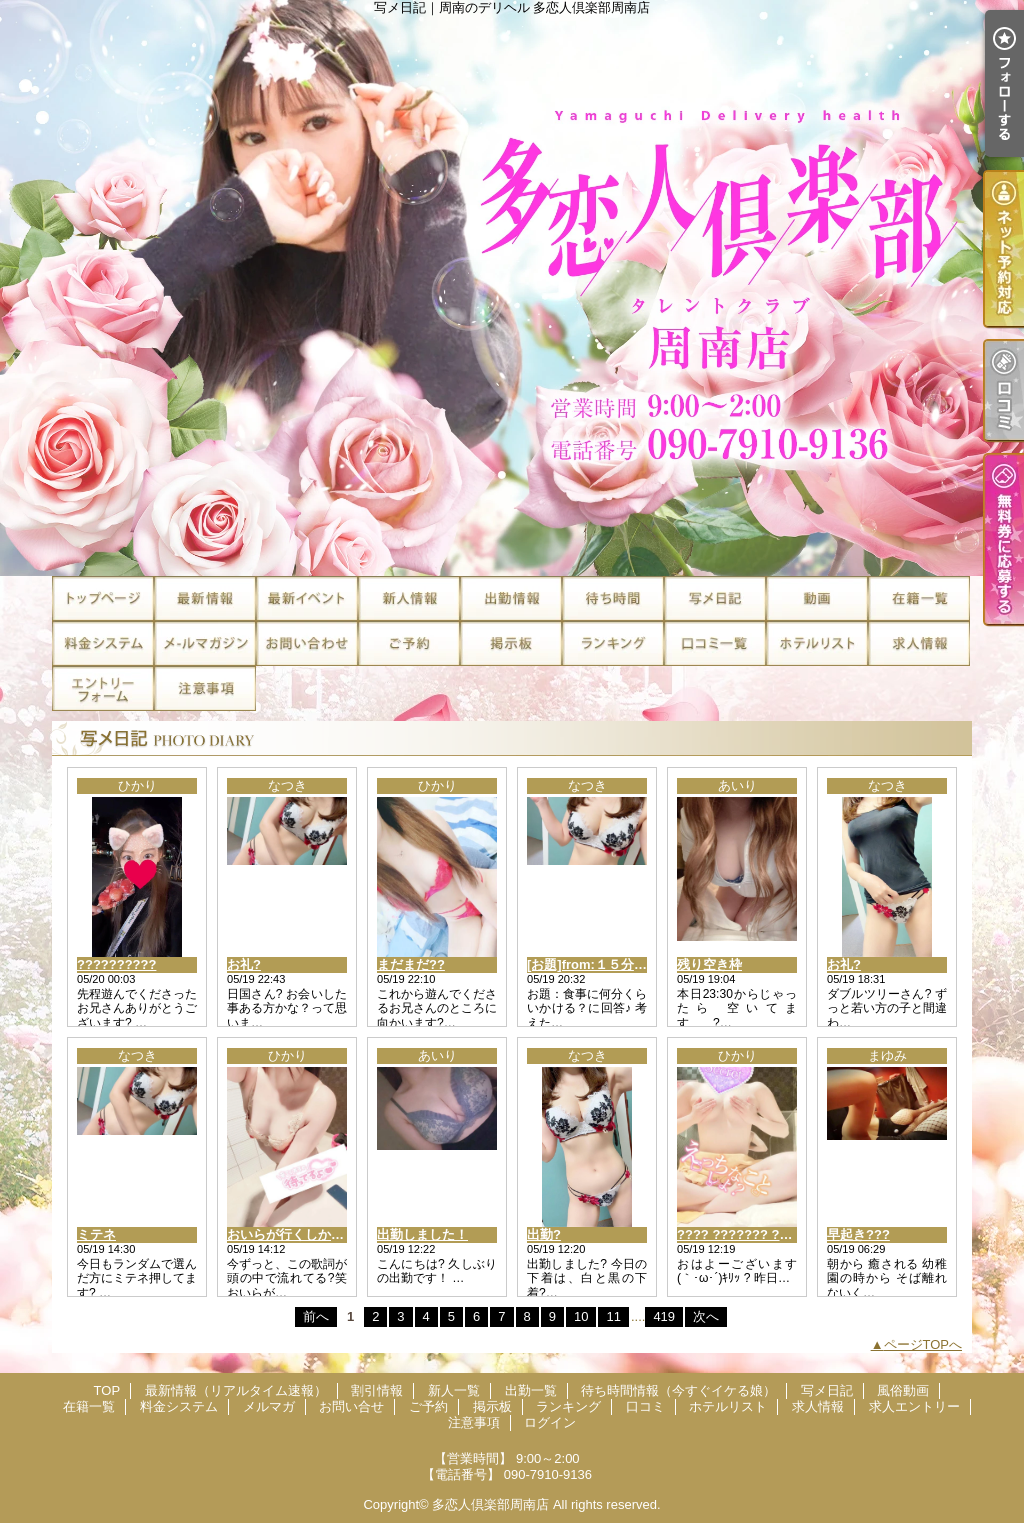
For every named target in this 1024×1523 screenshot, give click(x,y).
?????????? (116, 964)
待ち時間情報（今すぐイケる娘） (613, 598)
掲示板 (511, 643)
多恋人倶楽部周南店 (490, 1504)
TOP (103, 598)
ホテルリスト (817, 643)
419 (664, 1316)
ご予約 (409, 643)
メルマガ (205, 643)
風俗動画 (817, 598)
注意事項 (205, 688)
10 (581, 1316)
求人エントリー (103, 688)
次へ (706, 1316)
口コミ (715, 643)
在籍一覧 (919, 598)
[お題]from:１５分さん (593, 964)
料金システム (103, 643)
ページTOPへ (923, 1344)
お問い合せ (307, 643)
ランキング (613, 643)
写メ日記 (715, 598)
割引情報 (307, 598)
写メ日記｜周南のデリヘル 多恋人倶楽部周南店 (512, 288)
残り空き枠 (709, 964)
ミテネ (96, 1234)
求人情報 (919, 643)
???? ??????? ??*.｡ (740, 1234)
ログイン (550, 1422)
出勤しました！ (422, 1234)
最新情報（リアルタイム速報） (205, 598)
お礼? (244, 964)
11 (613, 1316)
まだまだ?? (411, 964)
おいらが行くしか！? (289, 1234)
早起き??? (858, 1234)
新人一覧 (409, 598)
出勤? (544, 1234)
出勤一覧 (511, 598)
